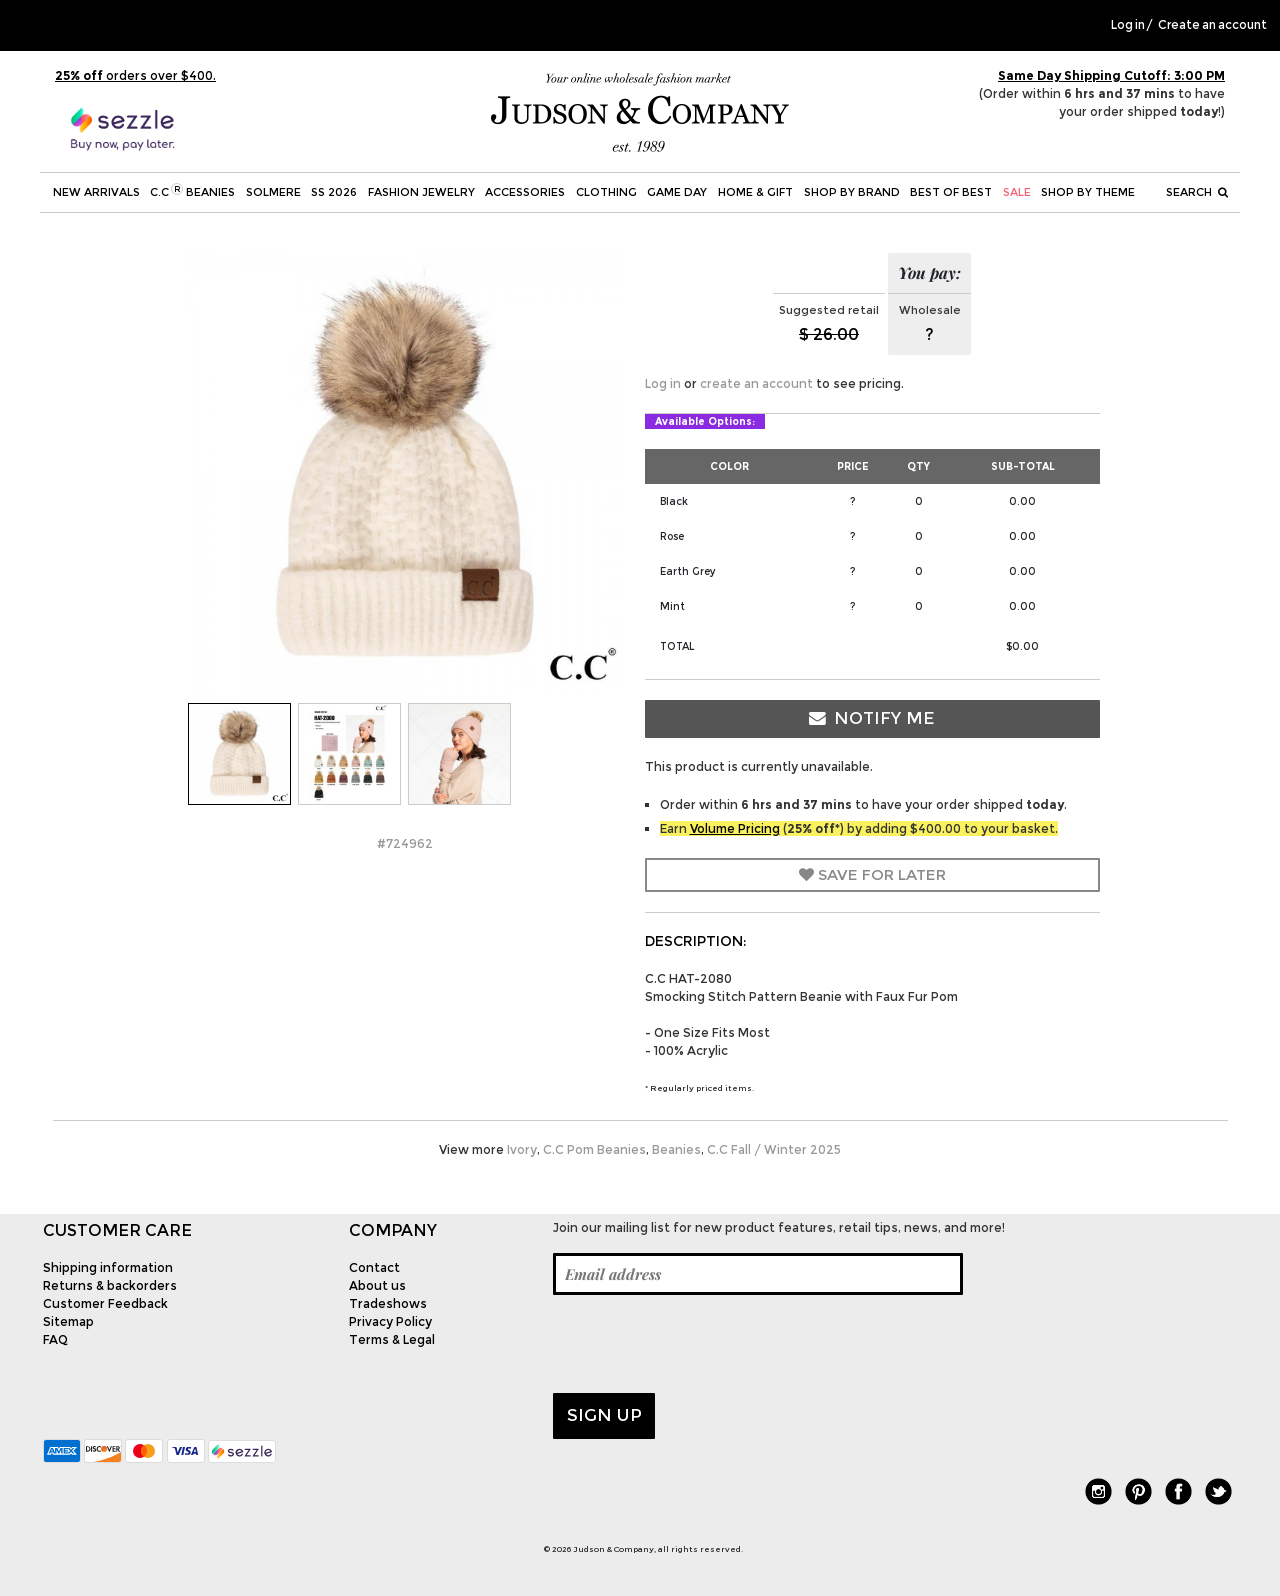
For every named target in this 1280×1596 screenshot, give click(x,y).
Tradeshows (388, 1303)
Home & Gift (755, 192)
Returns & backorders (110, 1285)
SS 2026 (334, 192)
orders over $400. (135, 75)
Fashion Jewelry (421, 192)
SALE (1017, 192)
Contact (374, 1267)
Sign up (604, 1415)
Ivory (522, 1149)
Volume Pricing (735, 828)
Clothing (606, 192)
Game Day (677, 192)
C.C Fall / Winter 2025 (774, 1149)
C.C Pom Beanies (594, 1149)
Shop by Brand (852, 192)
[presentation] (705, 1344)
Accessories (525, 192)
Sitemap (68, 1321)
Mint (672, 606)
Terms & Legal (392, 1339)
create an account (756, 383)
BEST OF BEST (951, 192)
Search (1197, 192)
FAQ (55, 1339)
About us (377, 1285)
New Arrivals (96, 192)
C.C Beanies (192, 191)
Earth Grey (688, 571)
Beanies (676, 1149)
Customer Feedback (105, 1303)
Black (674, 501)
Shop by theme (1088, 192)
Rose (672, 536)
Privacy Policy (390, 1321)
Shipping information (108, 1267)
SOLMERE (273, 192)
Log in (1128, 25)
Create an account (1212, 25)
